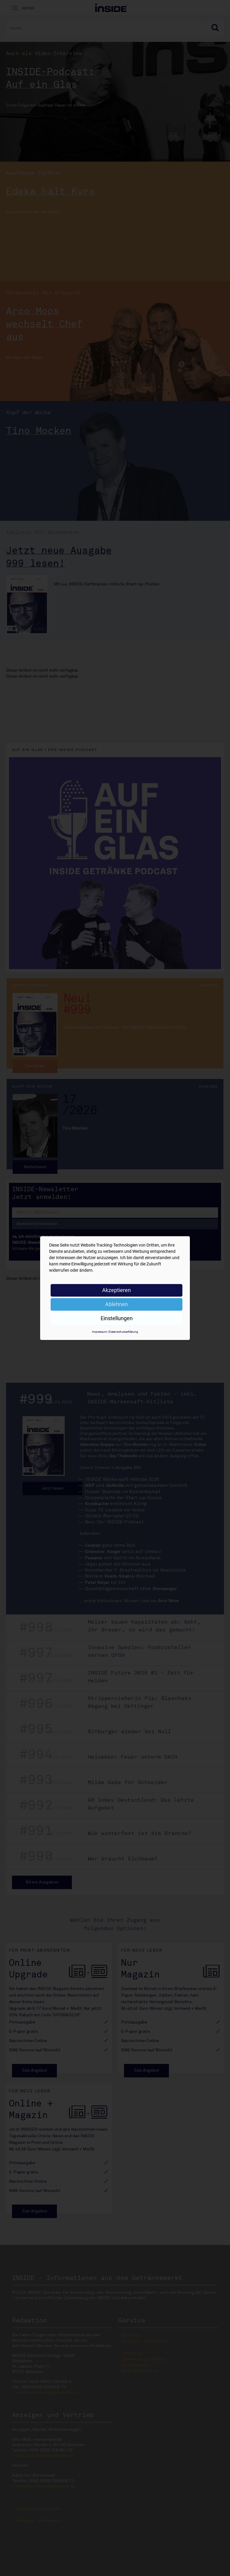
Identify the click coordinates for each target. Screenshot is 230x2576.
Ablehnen (116, 1304)
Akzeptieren (116, 1290)
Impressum (99, 1331)
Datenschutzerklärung (123, 1331)
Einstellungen (117, 1318)
